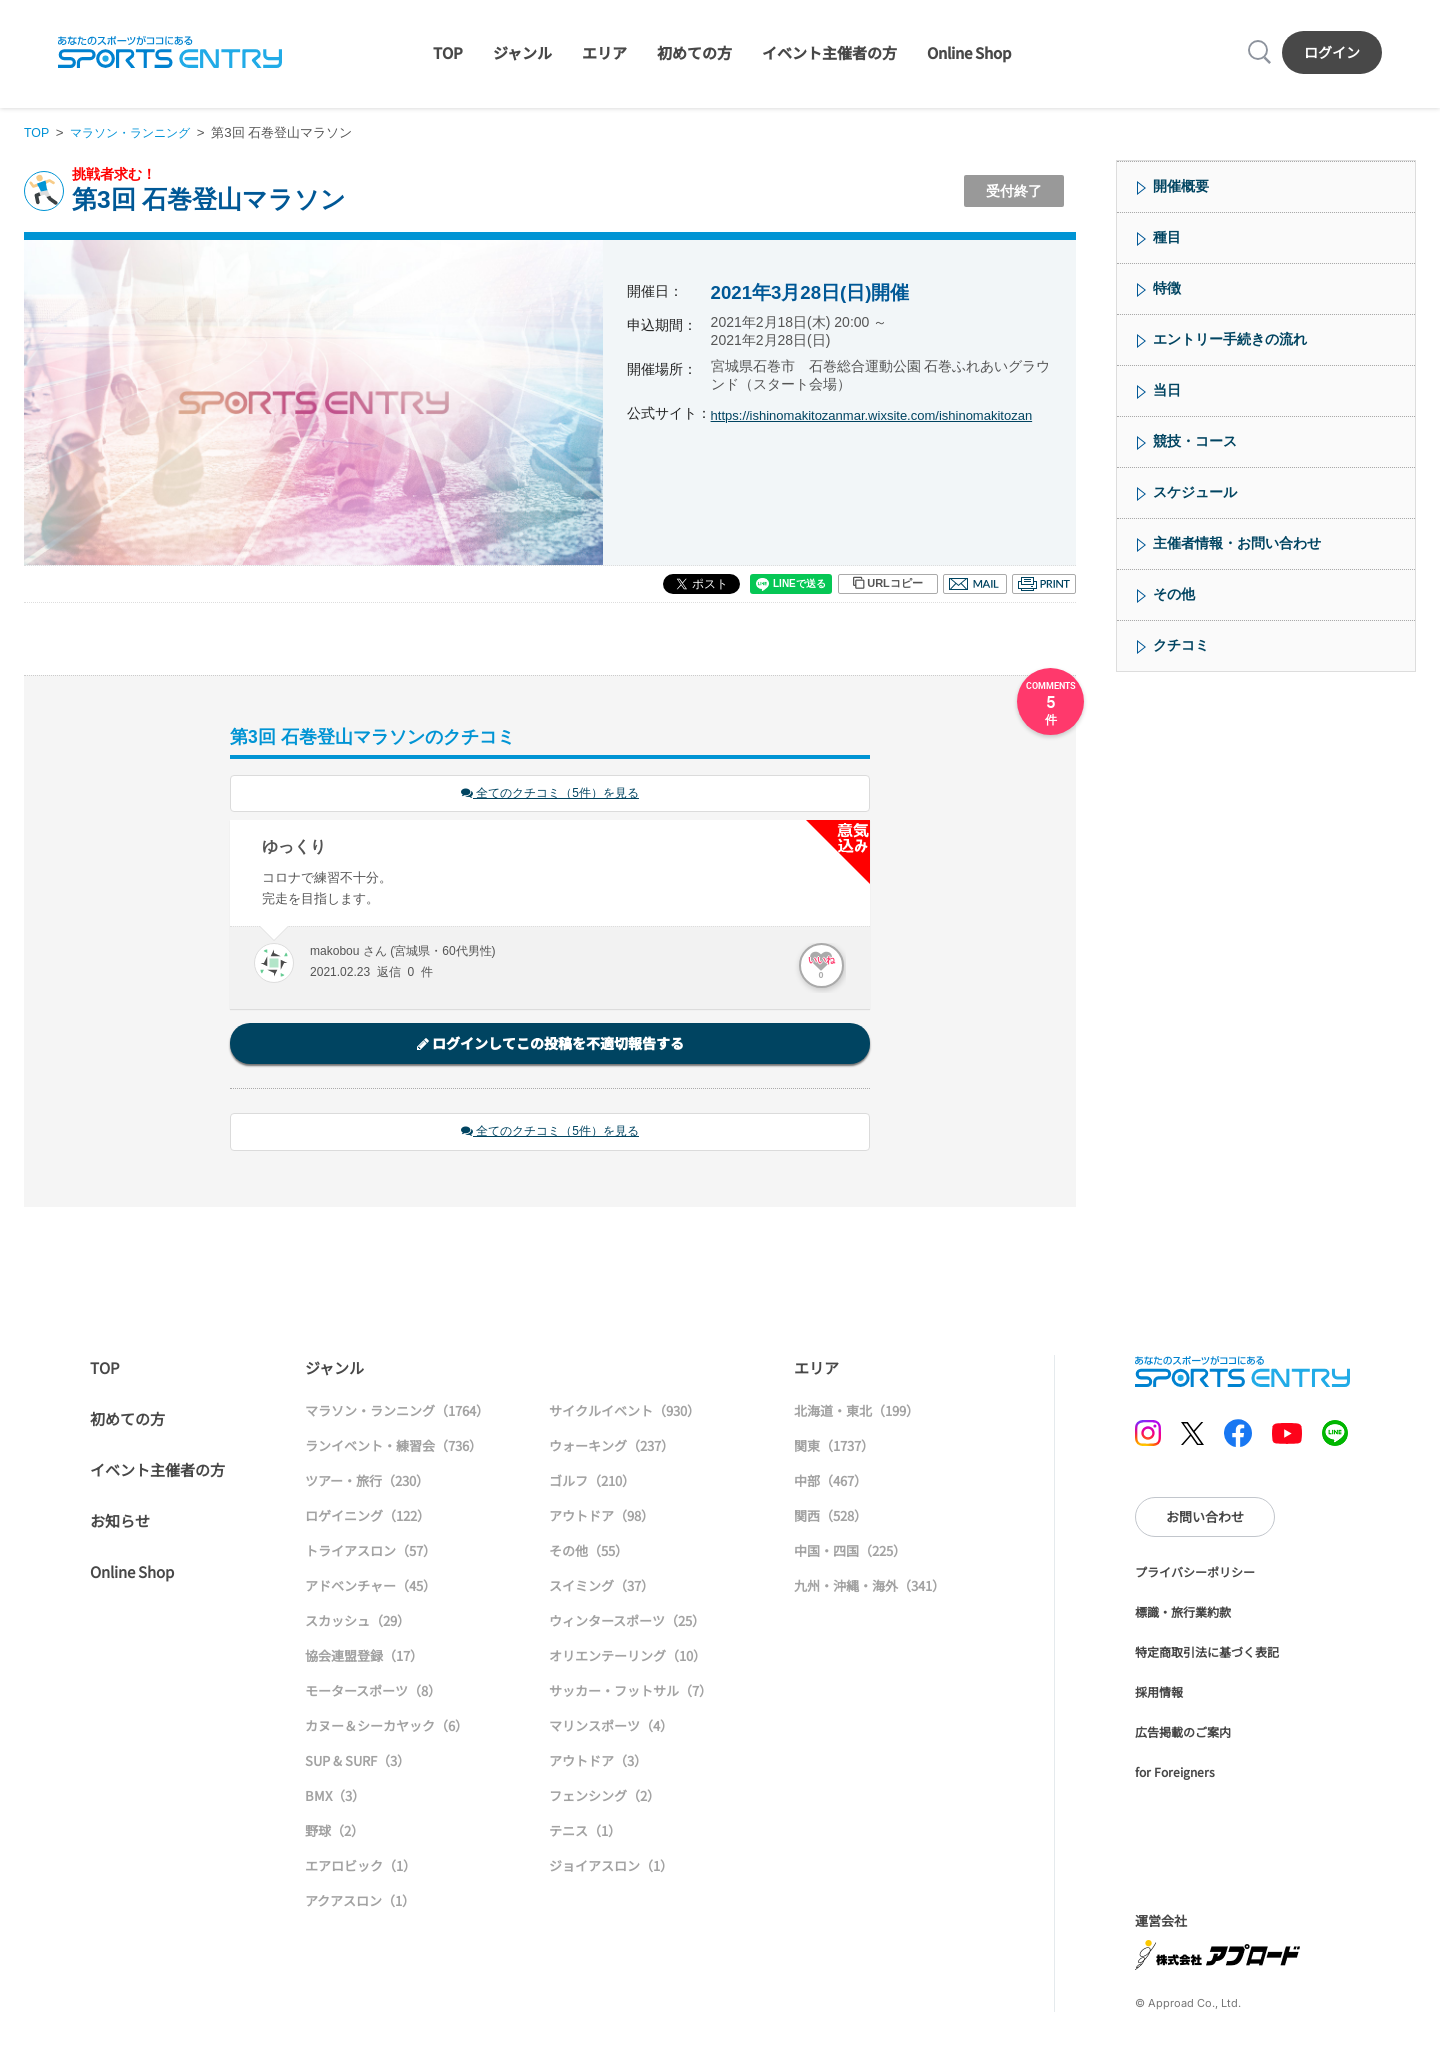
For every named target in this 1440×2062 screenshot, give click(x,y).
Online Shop (969, 52)
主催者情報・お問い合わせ (1237, 543)
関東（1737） (834, 1448)
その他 (1174, 594)
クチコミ (1181, 645)
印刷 (1044, 584)
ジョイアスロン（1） (611, 1868)
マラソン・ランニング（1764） (397, 1413)
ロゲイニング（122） (367, 1518)
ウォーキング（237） (611, 1448)
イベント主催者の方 (829, 52)
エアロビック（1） (360, 1868)
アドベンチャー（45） (370, 1588)
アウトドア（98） (601, 1518)
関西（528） (830, 1518)
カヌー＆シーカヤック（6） (386, 1728)
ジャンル (522, 52)
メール (975, 584)
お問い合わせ (1205, 1519)
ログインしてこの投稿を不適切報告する (550, 1045)
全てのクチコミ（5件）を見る (550, 794)
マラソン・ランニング (137, 132)
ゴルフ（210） (592, 1483)
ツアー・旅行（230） (367, 1483)
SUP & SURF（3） (357, 1763)
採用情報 (1159, 1694)
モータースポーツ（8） (373, 1693)
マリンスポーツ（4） (611, 1728)
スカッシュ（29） (357, 1623)
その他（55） (588, 1553)
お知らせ (120, 1523)
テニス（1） (585, 1833)
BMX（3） (335, 1798)
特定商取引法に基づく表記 (1207, 1654)
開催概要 (1181, 186)
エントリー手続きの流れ (1230, 339)
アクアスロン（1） (360, 1903)
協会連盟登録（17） (364, 1658)
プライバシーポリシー (1195, 1574)
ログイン (1332, 52)
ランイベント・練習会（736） (393, 1448)
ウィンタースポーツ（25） (627, 1623)
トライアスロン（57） (370, 1553)
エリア (604, 52)
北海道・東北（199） (856, 1413)
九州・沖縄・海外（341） (869, 1588)
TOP (448, 52)
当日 (1167, 390)
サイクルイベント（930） (624, 1413)
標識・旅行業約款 (1183, 1614)
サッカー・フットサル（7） (630, 1693)
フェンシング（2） (604, 1798)
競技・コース (1195, 441)
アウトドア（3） (598, 1763)
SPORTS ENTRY (170, 52)
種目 (1167, 237)
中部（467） (830, 1483)
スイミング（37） (601, 1588)
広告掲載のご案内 (1183, 1734)
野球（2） (334, 1833)
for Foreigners (1175, 1774)
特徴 (1167, 288)
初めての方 (694, 52)
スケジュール (1195, 492)
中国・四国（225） (850, 1553)
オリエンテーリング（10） (627, 1658)
